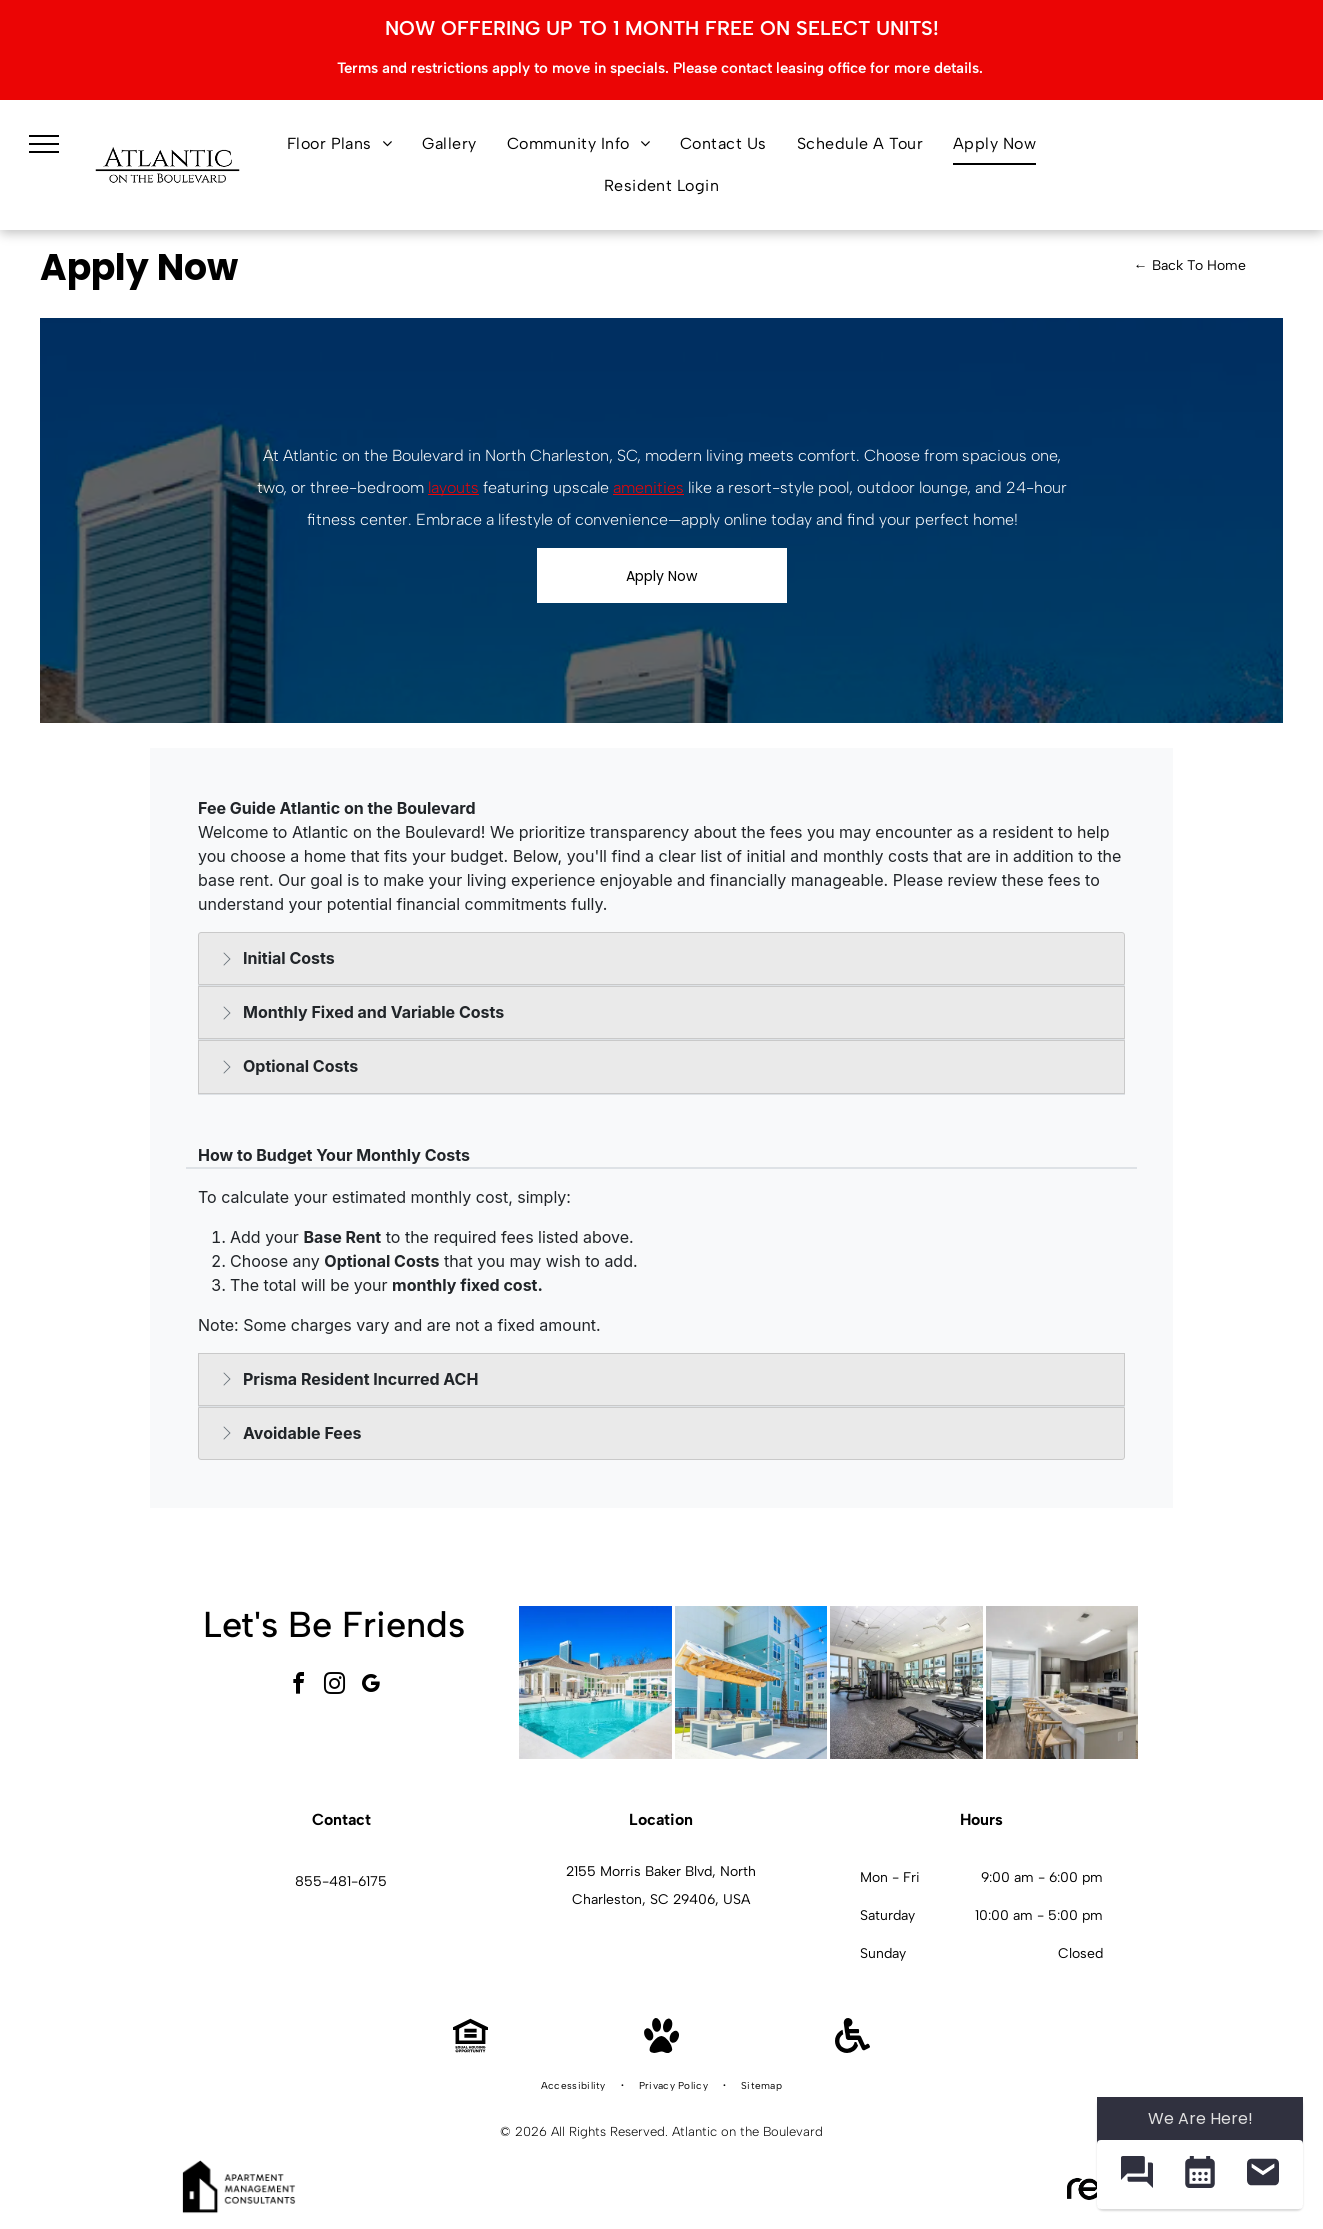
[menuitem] (340, 144)
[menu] (44, 144)
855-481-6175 (341, 1881)
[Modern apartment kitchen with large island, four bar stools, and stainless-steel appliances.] (1062, 1682)
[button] (1136, 2174)
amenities (648, 487)
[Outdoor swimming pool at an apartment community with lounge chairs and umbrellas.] (595, 1682)
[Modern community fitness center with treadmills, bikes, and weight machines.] (906, 1682)
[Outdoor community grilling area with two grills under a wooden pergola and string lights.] (751, 1682)
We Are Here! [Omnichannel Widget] (1200, 2118)
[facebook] (298, 1686)
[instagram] (334, 1686)
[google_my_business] (370, 1686)
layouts (453, 487)
